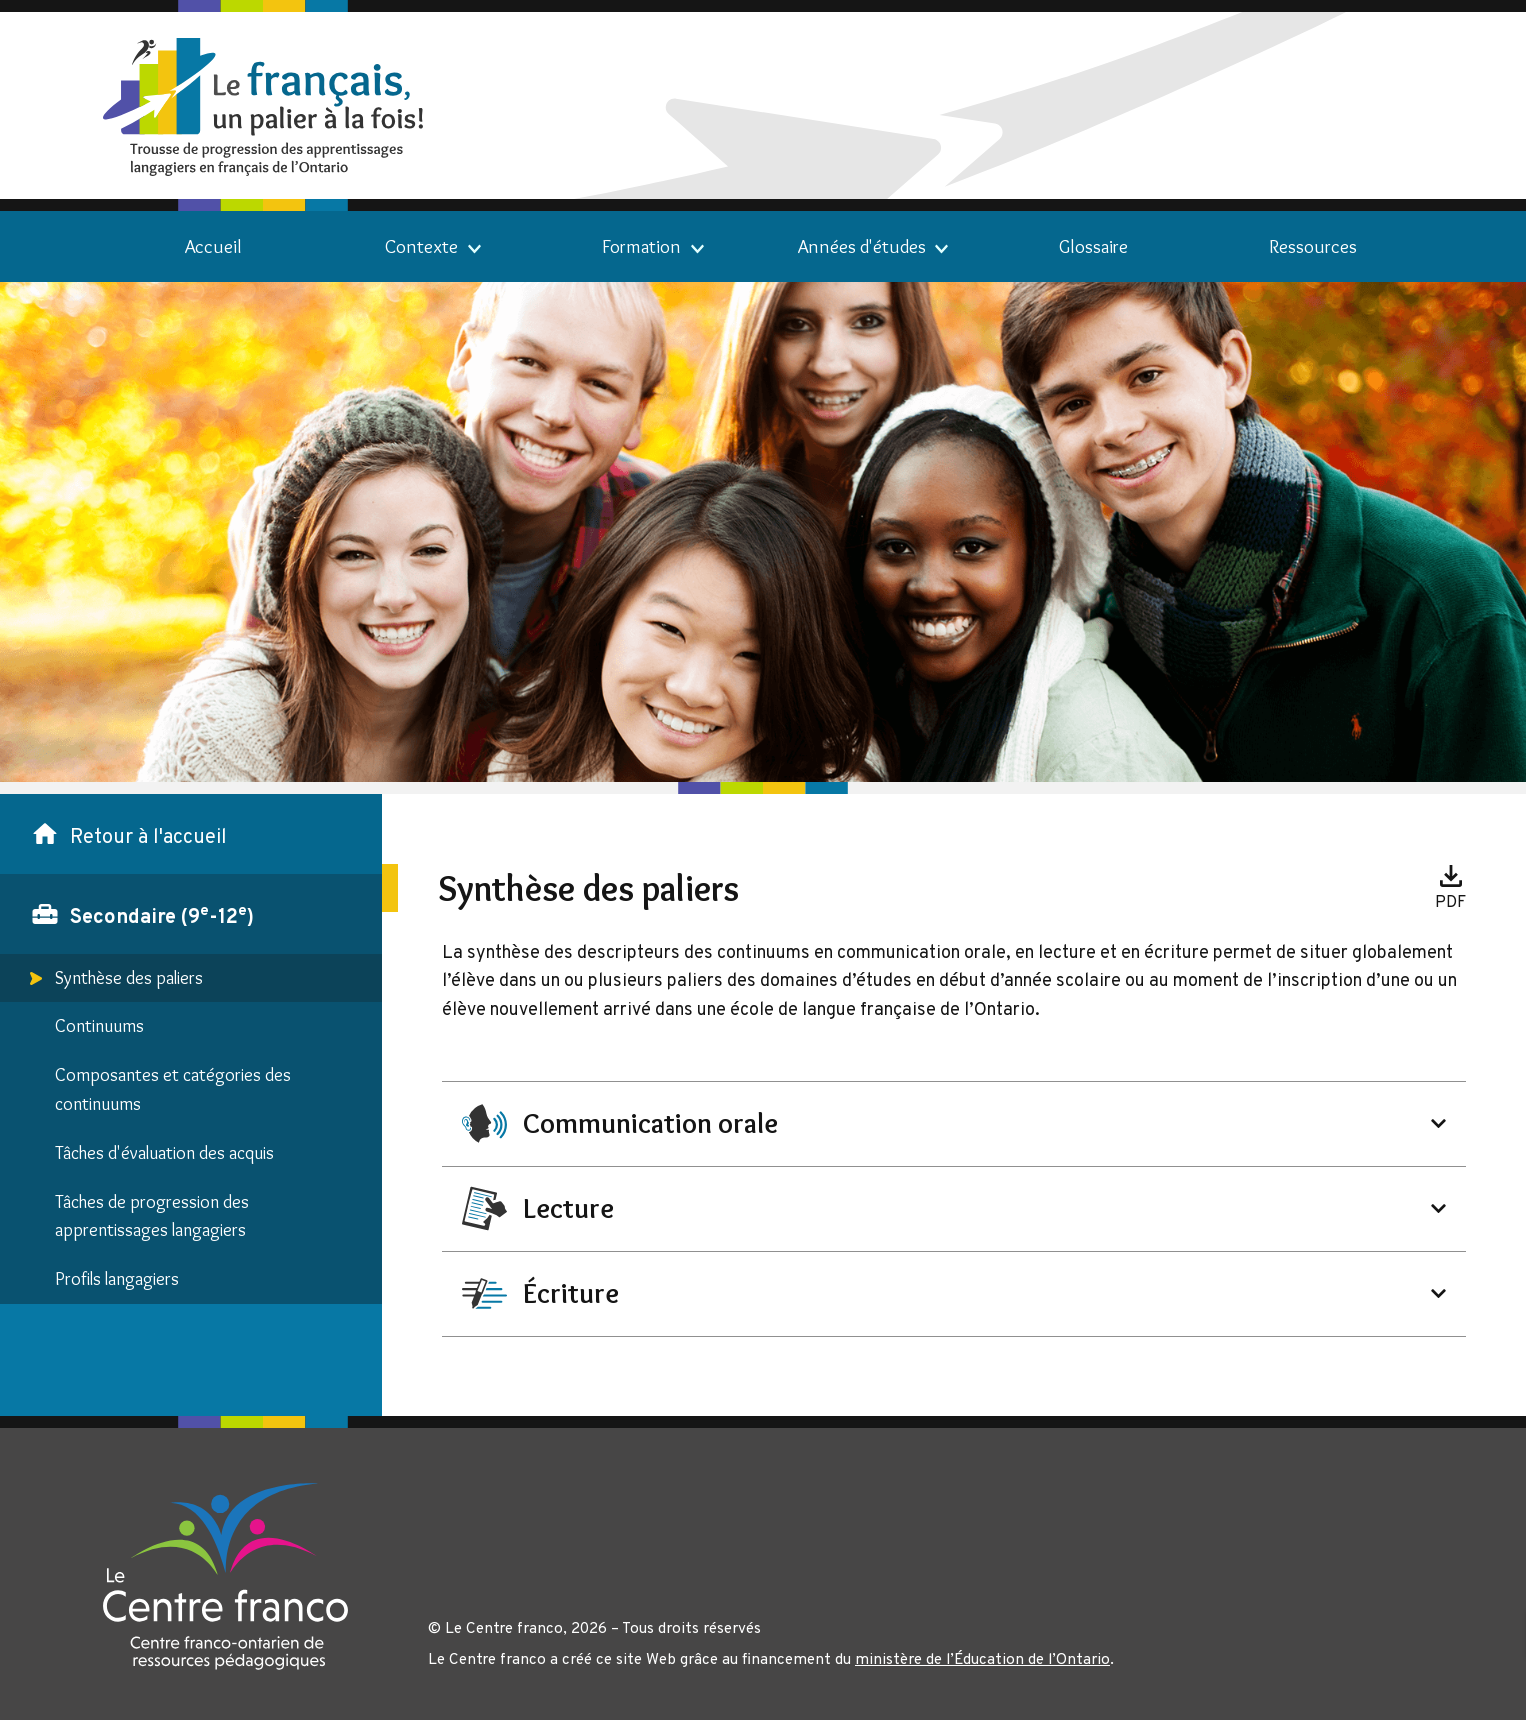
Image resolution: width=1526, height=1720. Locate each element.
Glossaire (1093, 246)
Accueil (213, 246)
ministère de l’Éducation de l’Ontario (982, 1660)
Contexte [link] (421, 246)
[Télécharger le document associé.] (1450, 888)
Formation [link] (641, 246)
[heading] (954, 1123)
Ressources (1313, 246)
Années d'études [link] (862, 246)
